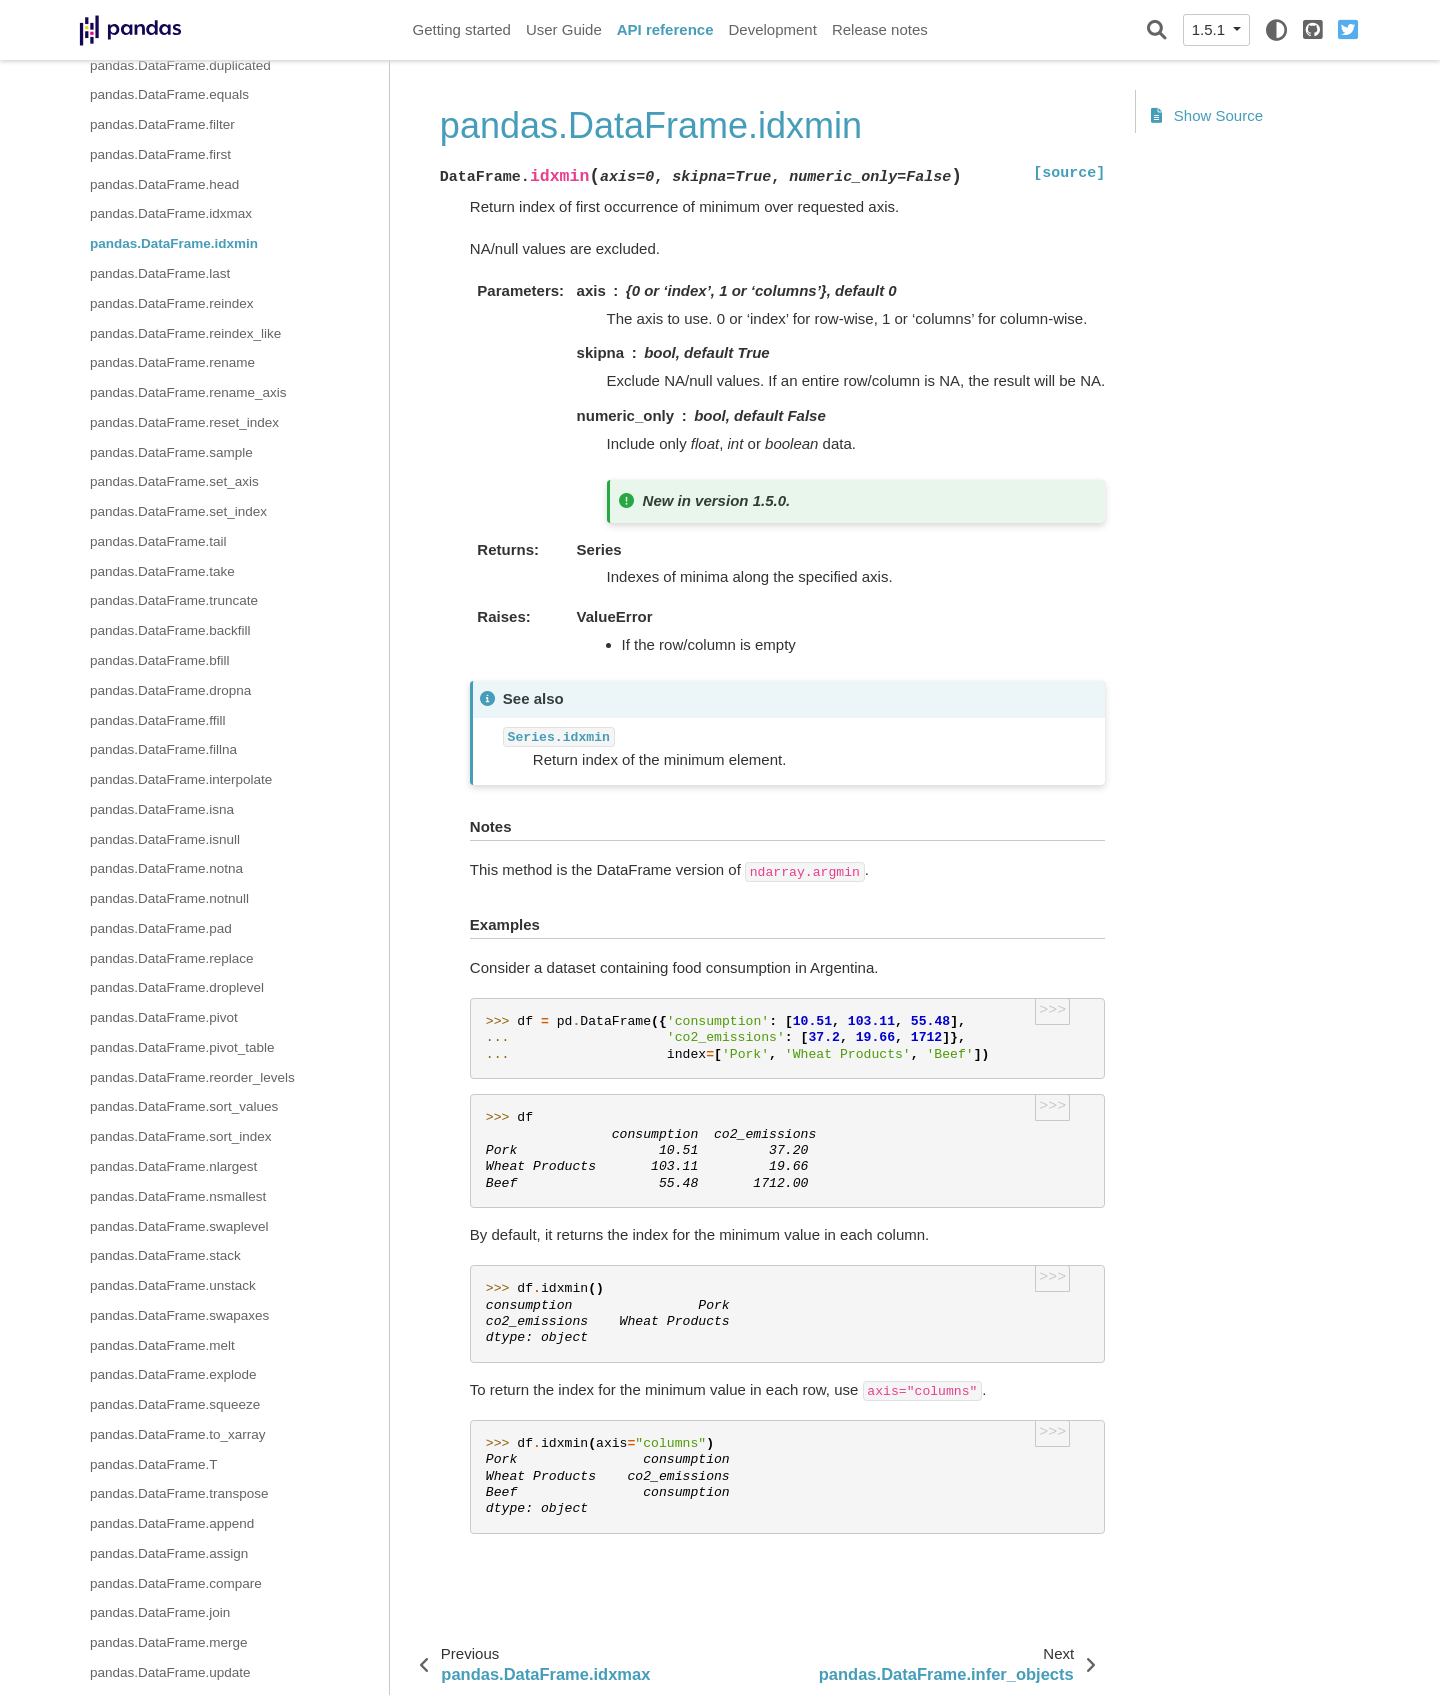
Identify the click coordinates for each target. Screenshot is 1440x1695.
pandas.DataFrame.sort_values (184, 1106)
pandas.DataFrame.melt (162, 1345)
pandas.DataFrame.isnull (165, 839)
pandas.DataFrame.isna (162, 809)
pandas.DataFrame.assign (169, 1553)
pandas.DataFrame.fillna (163, 749)
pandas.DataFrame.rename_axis (188, 392)
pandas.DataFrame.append (172, 1523)
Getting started (462, 29)
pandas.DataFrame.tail (158, 541)
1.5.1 (1211, 29)
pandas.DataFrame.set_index (178, 511)
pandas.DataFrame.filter (162, 124)
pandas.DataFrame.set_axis (174, 481)
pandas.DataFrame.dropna (170, 690)
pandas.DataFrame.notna (166, 868)
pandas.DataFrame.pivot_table (182, 1047)
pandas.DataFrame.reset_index (184, 422)
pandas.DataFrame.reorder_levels (192, 1077)
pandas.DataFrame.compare (176, 1583)
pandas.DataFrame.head (164, 184)
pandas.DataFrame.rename (172, 362)
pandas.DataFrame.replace (172, 958)
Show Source (1207, 115)
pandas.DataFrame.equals (169, 94)
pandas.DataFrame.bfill (160, 660)
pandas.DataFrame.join (160, 1612)
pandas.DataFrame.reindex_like (185, 333)
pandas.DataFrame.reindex (172, 303)
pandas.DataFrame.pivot (164, 1017)
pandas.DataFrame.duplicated (180, 65)
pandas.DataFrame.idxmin (174, 243)
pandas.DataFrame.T (154, 1464)
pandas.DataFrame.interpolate (181, 779)
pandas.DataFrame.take (162, 571)
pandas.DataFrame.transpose (179, 1493)
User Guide (564, 29)
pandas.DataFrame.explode (173, 1374)
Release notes (880, 29)
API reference (665, 29)
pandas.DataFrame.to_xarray (178, 1434)
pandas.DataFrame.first (160, 154)
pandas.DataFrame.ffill (158, 720)
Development (772, 29)
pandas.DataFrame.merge (169, 1642)
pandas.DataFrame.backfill (170, 630)
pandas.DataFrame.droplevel (177, 987)
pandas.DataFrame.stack (165, 1255)
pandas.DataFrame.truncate (174, 600)
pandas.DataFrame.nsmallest (178, 1196)
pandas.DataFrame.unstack (173, 1285)
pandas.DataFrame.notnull (169, 898)
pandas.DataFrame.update (170, 1672)
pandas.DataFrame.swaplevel (179, 1226)
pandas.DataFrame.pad (161, 928)
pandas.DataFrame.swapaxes (179, 1315)
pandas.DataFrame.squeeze (175, 1404)
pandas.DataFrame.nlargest (173, 1166)
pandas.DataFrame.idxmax (171, 213)
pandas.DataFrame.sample (171, 452)
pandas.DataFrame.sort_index (181, 1136)
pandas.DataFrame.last (160, 273)
